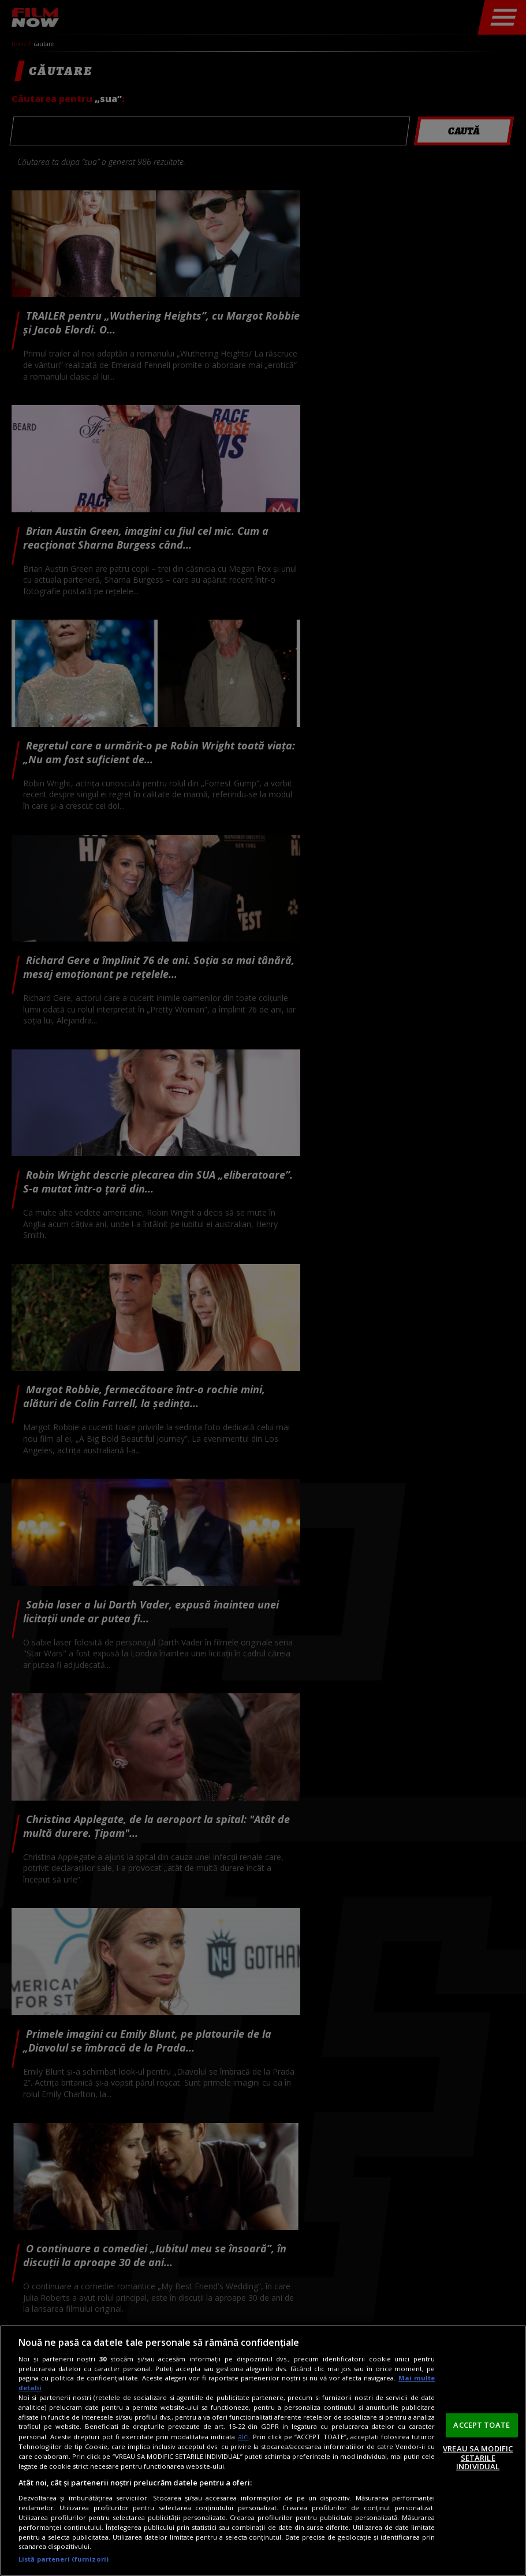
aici (243, 2437)
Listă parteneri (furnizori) (63, 2559)
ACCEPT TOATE (481, 2425)
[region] (263, 2450)
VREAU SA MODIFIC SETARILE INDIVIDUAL (478, 2457)
